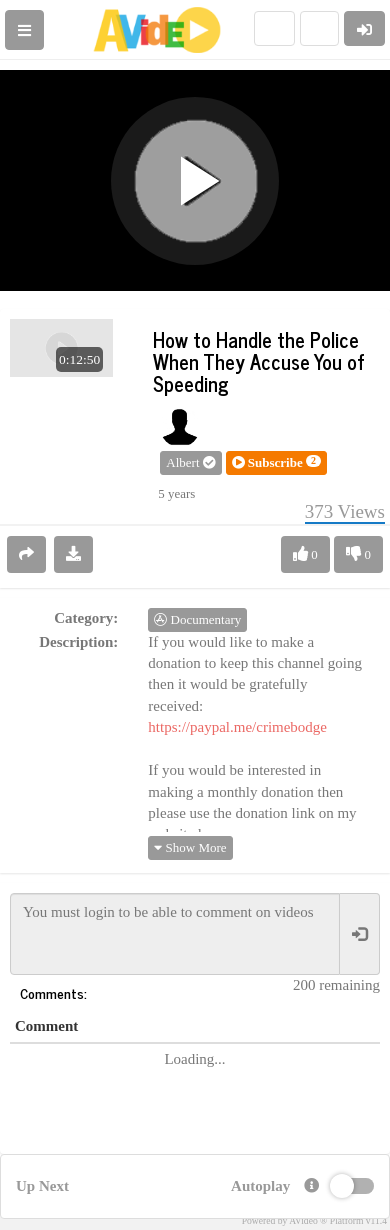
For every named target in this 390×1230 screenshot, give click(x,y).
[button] (276, 463)
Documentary (197, 619)
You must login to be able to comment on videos (175, 934)
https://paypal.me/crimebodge (237, 727)
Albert (190, 462)
